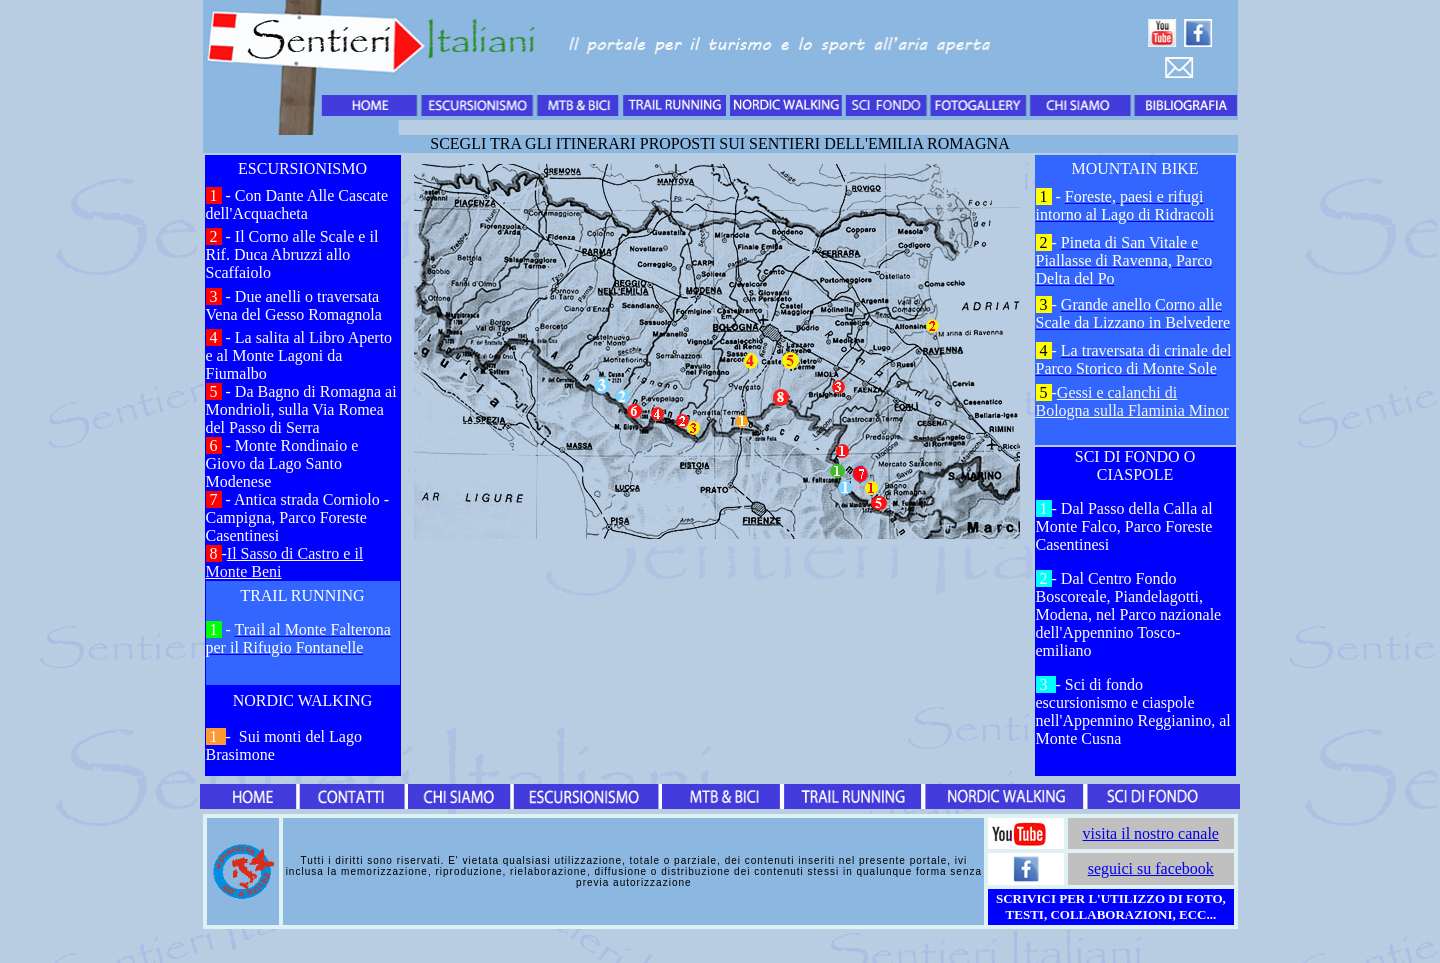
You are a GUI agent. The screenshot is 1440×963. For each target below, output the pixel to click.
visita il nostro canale (1151, 833)
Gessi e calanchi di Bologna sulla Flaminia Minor (1132, 401)
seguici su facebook (1151, 868)
